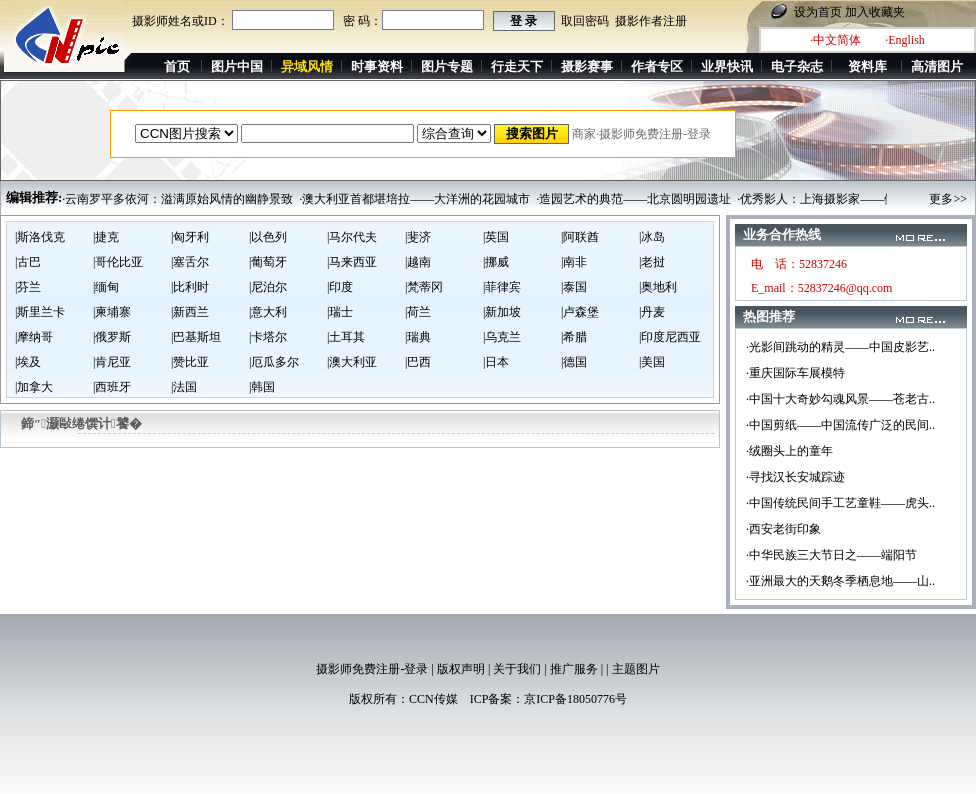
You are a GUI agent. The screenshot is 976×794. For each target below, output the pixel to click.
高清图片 (937, 66)
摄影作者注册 (651, 21)
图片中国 (237, 66)
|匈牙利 (190, 237)
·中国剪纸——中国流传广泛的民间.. (840, 425)
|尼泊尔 (268, 287)
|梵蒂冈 (424, 287)
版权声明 (461, 669)
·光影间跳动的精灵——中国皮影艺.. (840, 347)
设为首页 (818, 12)
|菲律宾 (502, 287)
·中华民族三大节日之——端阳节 (831, 555)
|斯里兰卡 (40, 312)
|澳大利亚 (352, 362)
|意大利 (268, 312)
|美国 (652, 362)
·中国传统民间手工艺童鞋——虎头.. (840, 503)
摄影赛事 (587, 66)
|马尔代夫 (352, 237)
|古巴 (28, 262)
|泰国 (574, 287)
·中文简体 (835, 40)
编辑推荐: (34, 197)
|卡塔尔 (268, 337)
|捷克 (106, 237)
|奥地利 (658, 287)
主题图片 (636, 669)
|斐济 (418, 237)
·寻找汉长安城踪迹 (795, 477)
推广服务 (574, 669)
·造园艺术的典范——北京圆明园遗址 (633, 199)
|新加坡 (502, 312)
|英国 (496, 237)
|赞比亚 (190, 362)
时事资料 (377, 66)
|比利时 (190, 287)
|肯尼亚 (112, 362)
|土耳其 (346, 337)
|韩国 (262, 387)
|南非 (574, 262)
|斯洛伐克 (40, 237)
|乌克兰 (502, 337)
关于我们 (517, 669)
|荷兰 (418, 312)
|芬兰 (28, 287)
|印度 (340, 287)
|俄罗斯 (112, 337)
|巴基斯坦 (196, 337)
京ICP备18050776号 (575, 699)
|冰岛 (652, 237)
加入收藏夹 (875, 12)
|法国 (184, 387)
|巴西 (418, 362)
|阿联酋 (580, 237)
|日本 (496, 362)
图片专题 (447, 66)
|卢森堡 (580, 312)
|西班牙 (112, 387)
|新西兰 (190, 312)
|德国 (574, 362)
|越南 (418, 262)
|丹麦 (652, 312)
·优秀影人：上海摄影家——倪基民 (828, 199)
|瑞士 (340, 312)
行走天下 (517, 66)
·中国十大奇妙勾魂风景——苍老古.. (840, 399)
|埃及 (28, 362)
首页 (177, 66)
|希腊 (574, 337)
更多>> (948, 199)
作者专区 (657, 66)
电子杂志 (797, 66)
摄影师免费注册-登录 (372, 669)
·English (905, 40)
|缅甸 (106, 287)
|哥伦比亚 (118, 262)
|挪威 (496, 262)
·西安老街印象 (783, 529)
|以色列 (268, 237)
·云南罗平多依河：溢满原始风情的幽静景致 (177, 199)
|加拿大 (34, 387)
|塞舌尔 (190, 262)
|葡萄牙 (268, 262)
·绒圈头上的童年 (789, 451)
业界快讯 (727, 66)
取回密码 (585, 21)
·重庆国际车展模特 (795, 373)
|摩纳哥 (34, 337)
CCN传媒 (433, 699)
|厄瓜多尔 (274, 362)
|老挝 (652, 262)
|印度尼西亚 (670, 337)
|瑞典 (418, 337)
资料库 (867, 66)
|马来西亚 (352, 262)
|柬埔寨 (112, 312)
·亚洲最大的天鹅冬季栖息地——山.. (840, 581)
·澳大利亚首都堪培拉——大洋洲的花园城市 (414, 199)
